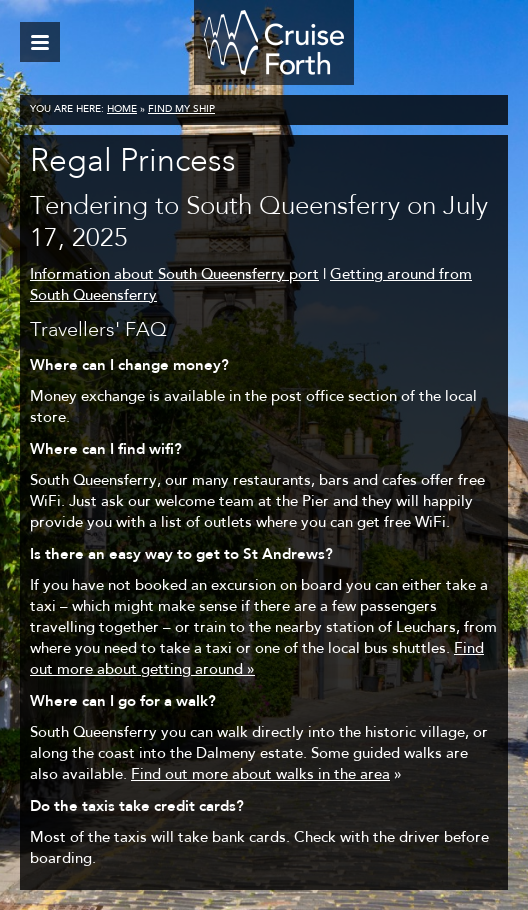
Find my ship (181, 110)
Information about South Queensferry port (174, 275)
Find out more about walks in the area (260, 775)
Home (122, 110)
